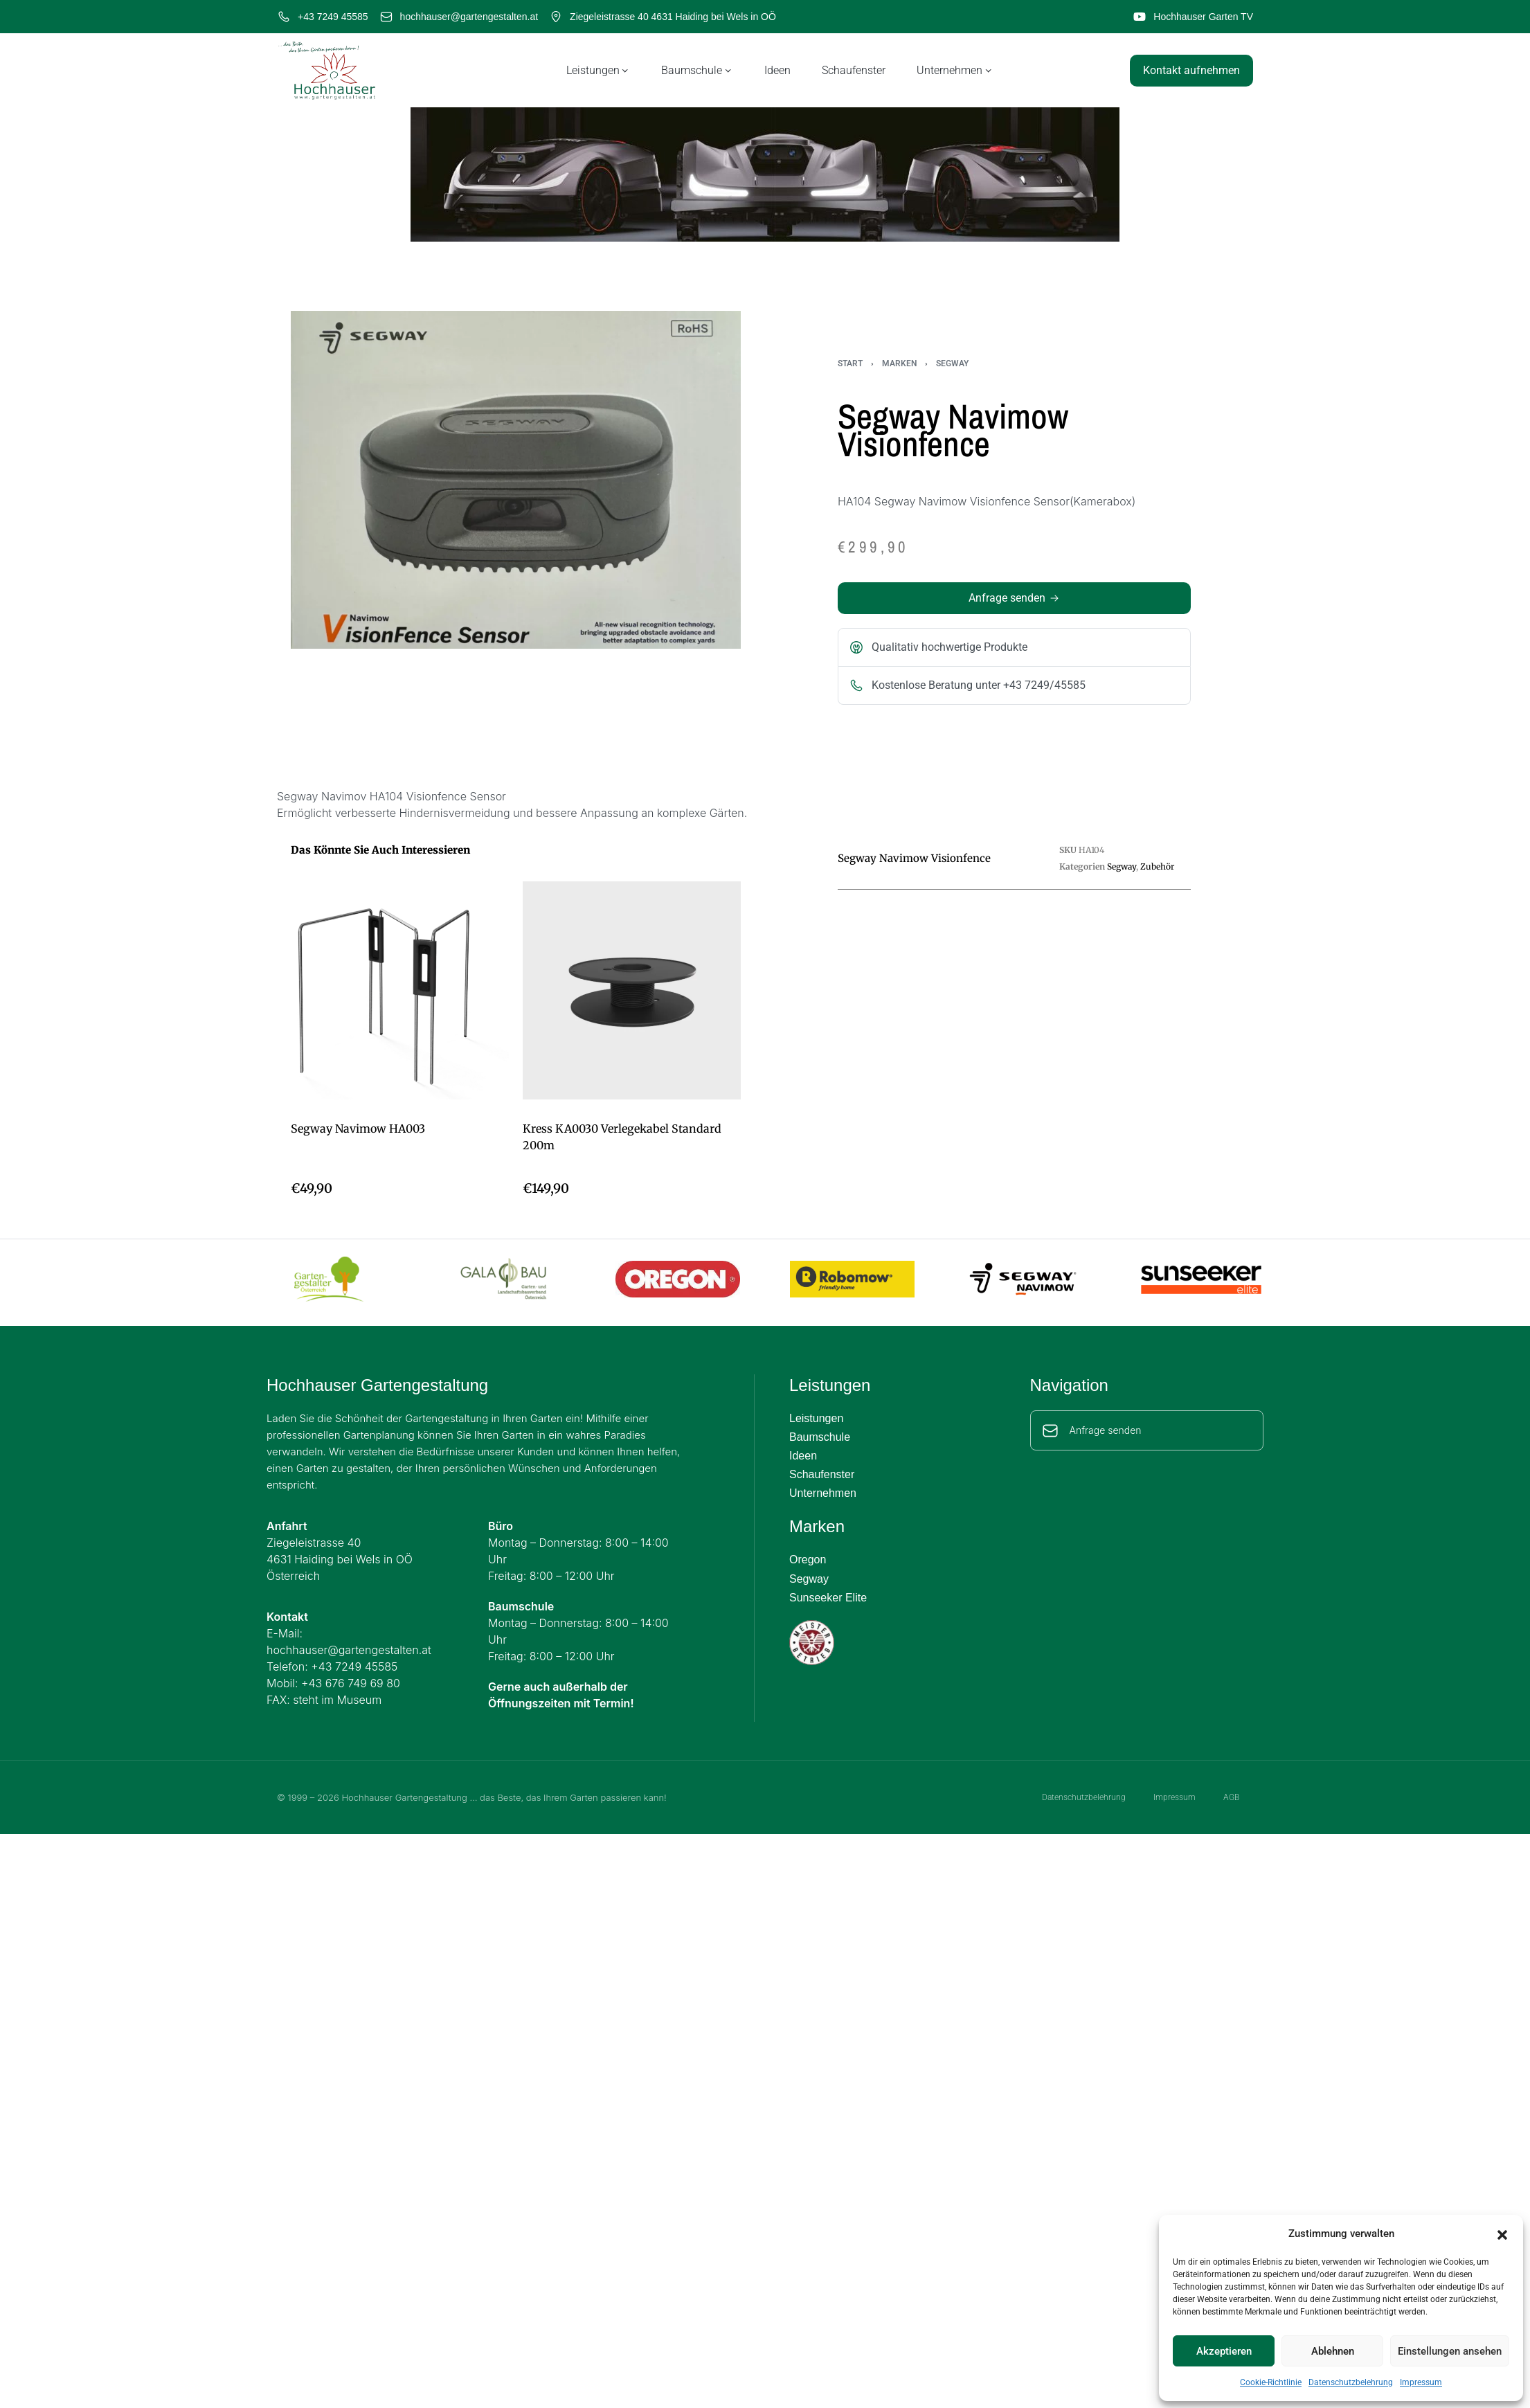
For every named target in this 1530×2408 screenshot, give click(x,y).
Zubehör (1157, 866)
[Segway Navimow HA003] (400, 990)
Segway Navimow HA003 (358, 1128)
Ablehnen (1332, 2351)
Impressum (1421, 2382)
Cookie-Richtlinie (1271, 2382)
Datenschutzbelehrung (1350, 2382)
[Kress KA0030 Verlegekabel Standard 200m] (632, 990)
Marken (899, 363)
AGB (1235, 1797)
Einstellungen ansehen (1450, 2351)
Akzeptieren (1224, 2351)
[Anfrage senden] (1050, 1430)
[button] (1502, 2233)
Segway (952, 363)
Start (850, 363)
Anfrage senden (1106, 1430)
